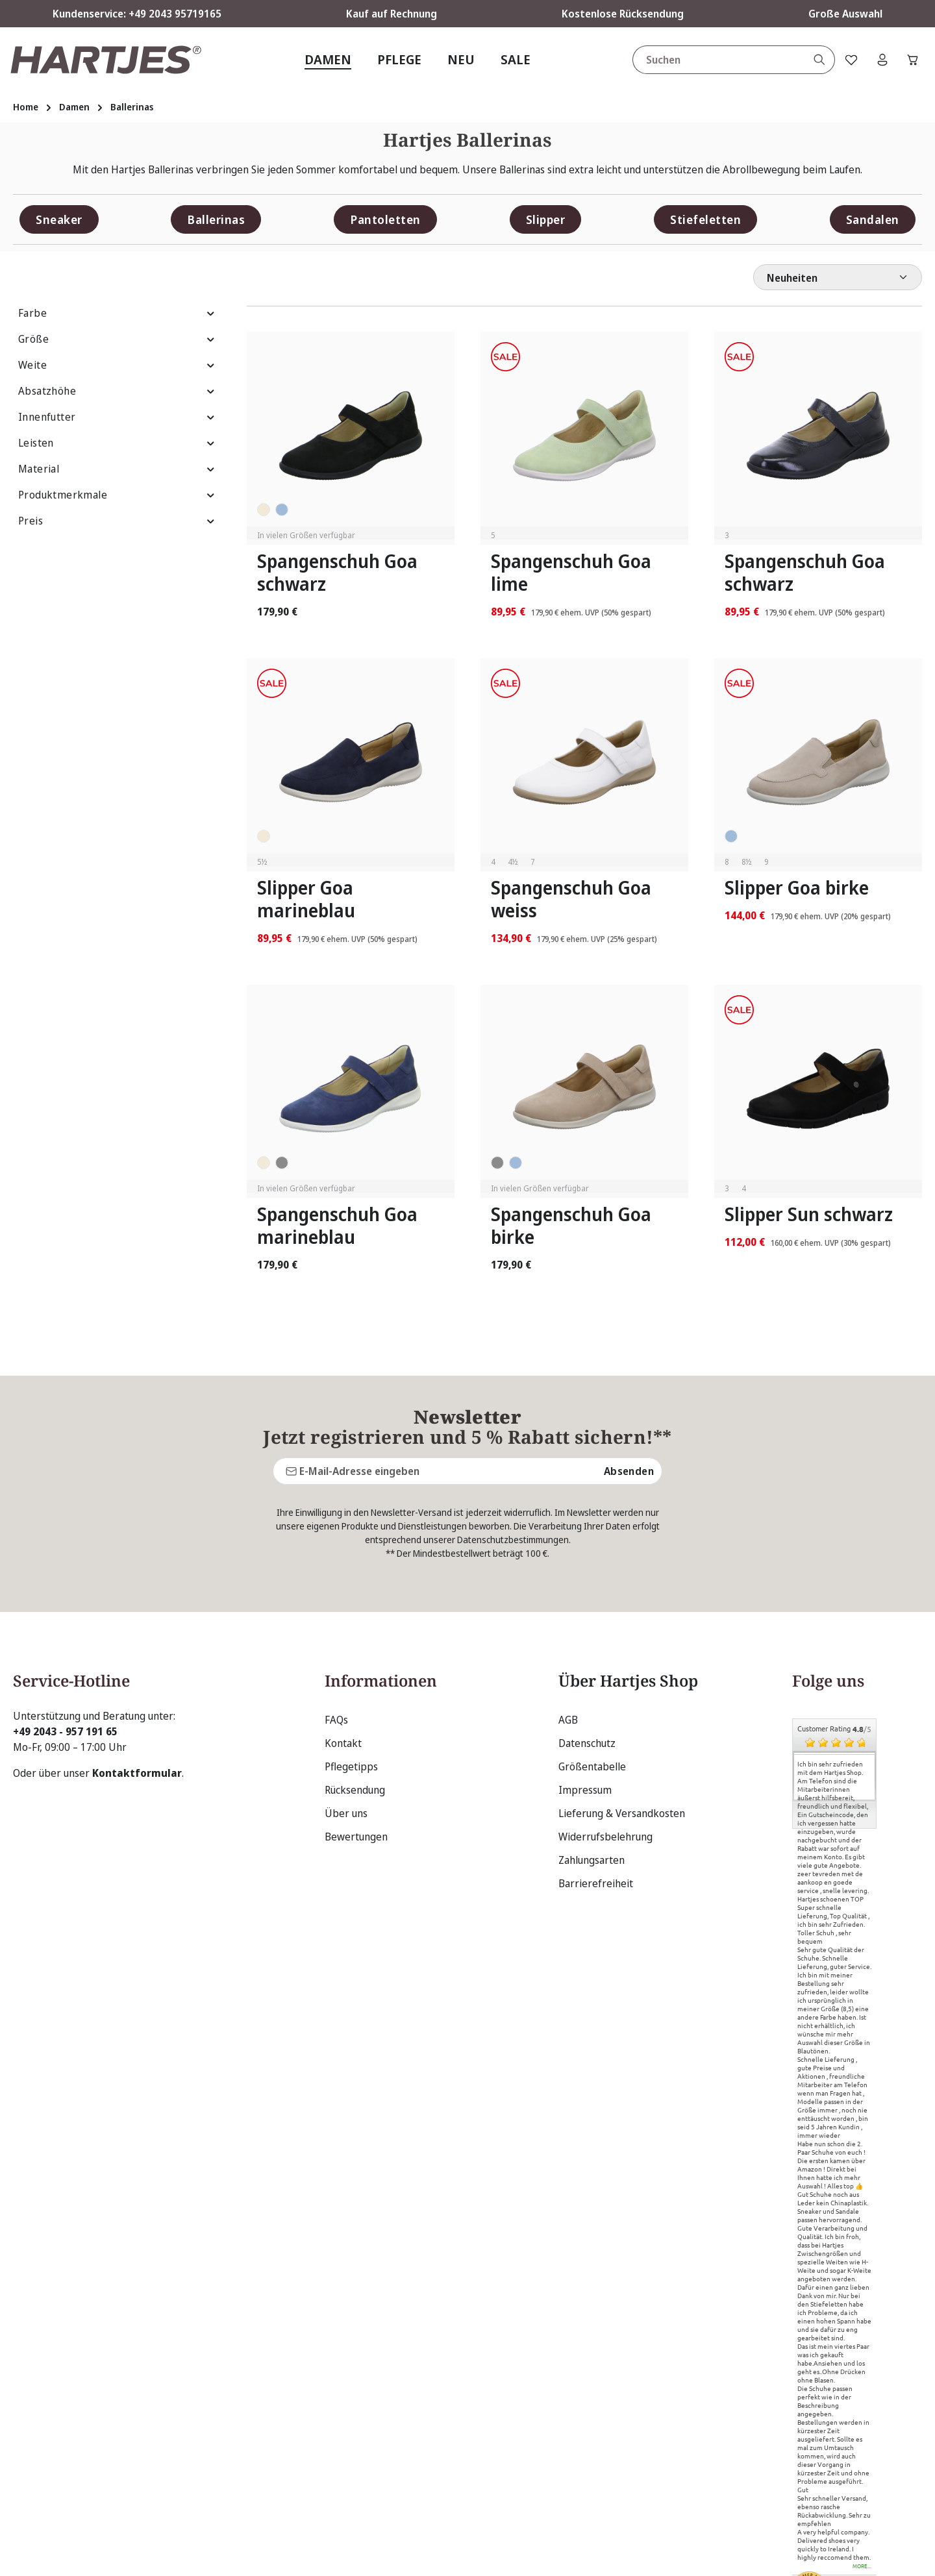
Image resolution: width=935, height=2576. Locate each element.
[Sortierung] (837, 277)
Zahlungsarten (591, 1736)
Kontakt (343, 1620)
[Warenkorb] (911, 60)
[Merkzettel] (846, 60)
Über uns (346, 1690)
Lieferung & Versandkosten (621, 1690)
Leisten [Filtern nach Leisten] (117, 443)
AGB (568, 1596)
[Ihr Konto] (878, 60)
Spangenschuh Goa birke (571, 1225)
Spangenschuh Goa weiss (571, 899)
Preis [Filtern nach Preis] (117, 521)
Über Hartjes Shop (628, 1557)
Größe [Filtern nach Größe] (117, 339)
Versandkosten (637, 2556)
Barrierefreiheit (595, 1760)
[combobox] (712, 59)
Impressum (585, 1666)
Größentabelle (592, 1643)
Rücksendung (355, 1666)
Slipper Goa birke (797, 887)
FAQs (336, 1596)
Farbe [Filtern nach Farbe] (117, 313)
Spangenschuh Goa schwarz (337, 572)
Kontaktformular (137, 1649)
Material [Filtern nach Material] (117, 469)
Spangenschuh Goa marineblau (337, 1225)
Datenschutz (587, 1620)
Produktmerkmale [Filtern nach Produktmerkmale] (117, 495)
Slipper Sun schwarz (809, 1214)
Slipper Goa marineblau (306, 899)
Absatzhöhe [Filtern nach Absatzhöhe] (117, 391)
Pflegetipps (351, 1643)
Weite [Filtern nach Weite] (117, 365)
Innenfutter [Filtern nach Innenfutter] (117, 417)
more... (862, 2443)
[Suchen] (813, 59)
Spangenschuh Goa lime (571, 572)
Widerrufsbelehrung (605, 1713)
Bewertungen (356, 1713)
